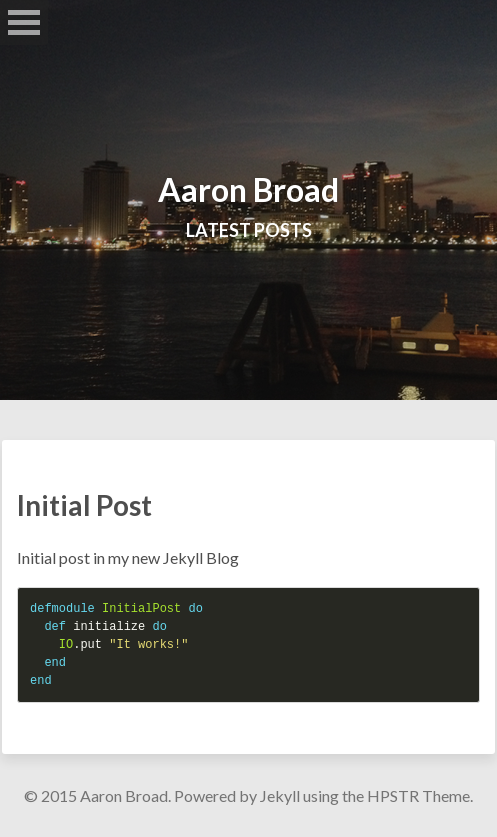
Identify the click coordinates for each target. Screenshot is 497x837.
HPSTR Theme (418, 795)
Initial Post (84, 505)
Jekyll (280, 795)
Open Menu (24, 22)
